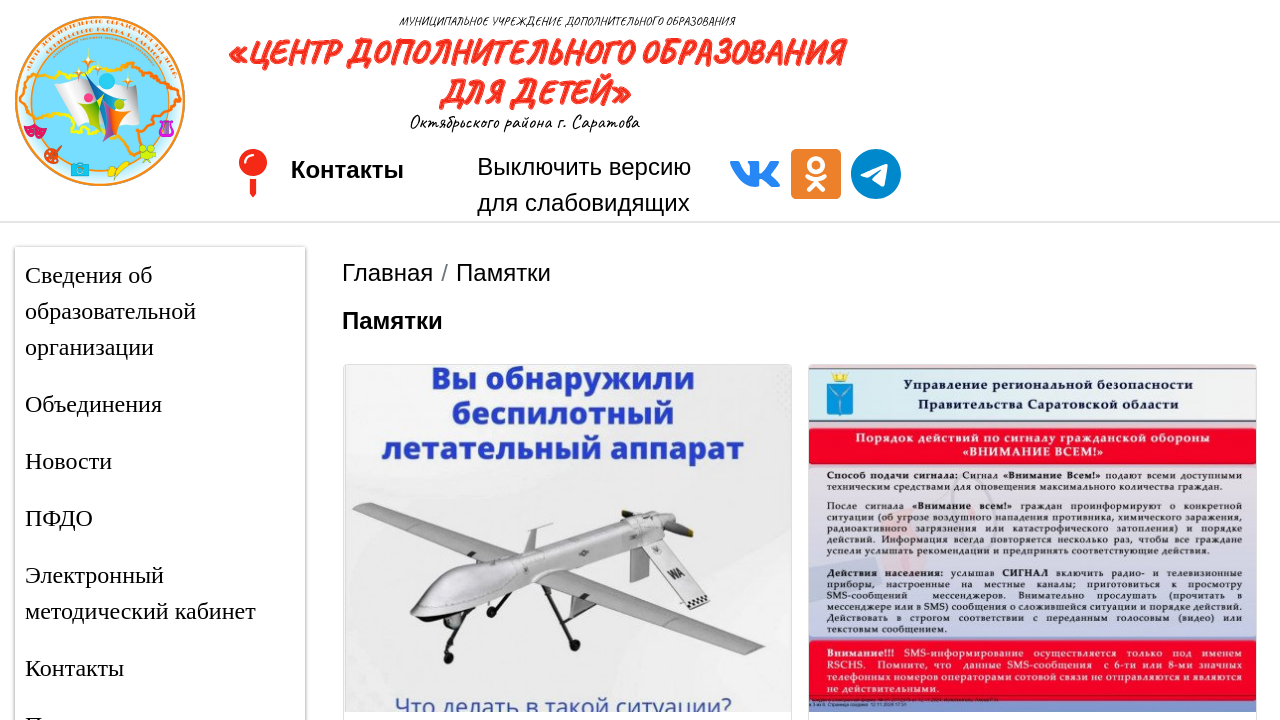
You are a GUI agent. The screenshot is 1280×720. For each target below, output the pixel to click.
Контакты (347, 169)
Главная (387, 272)
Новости (68, 461)
